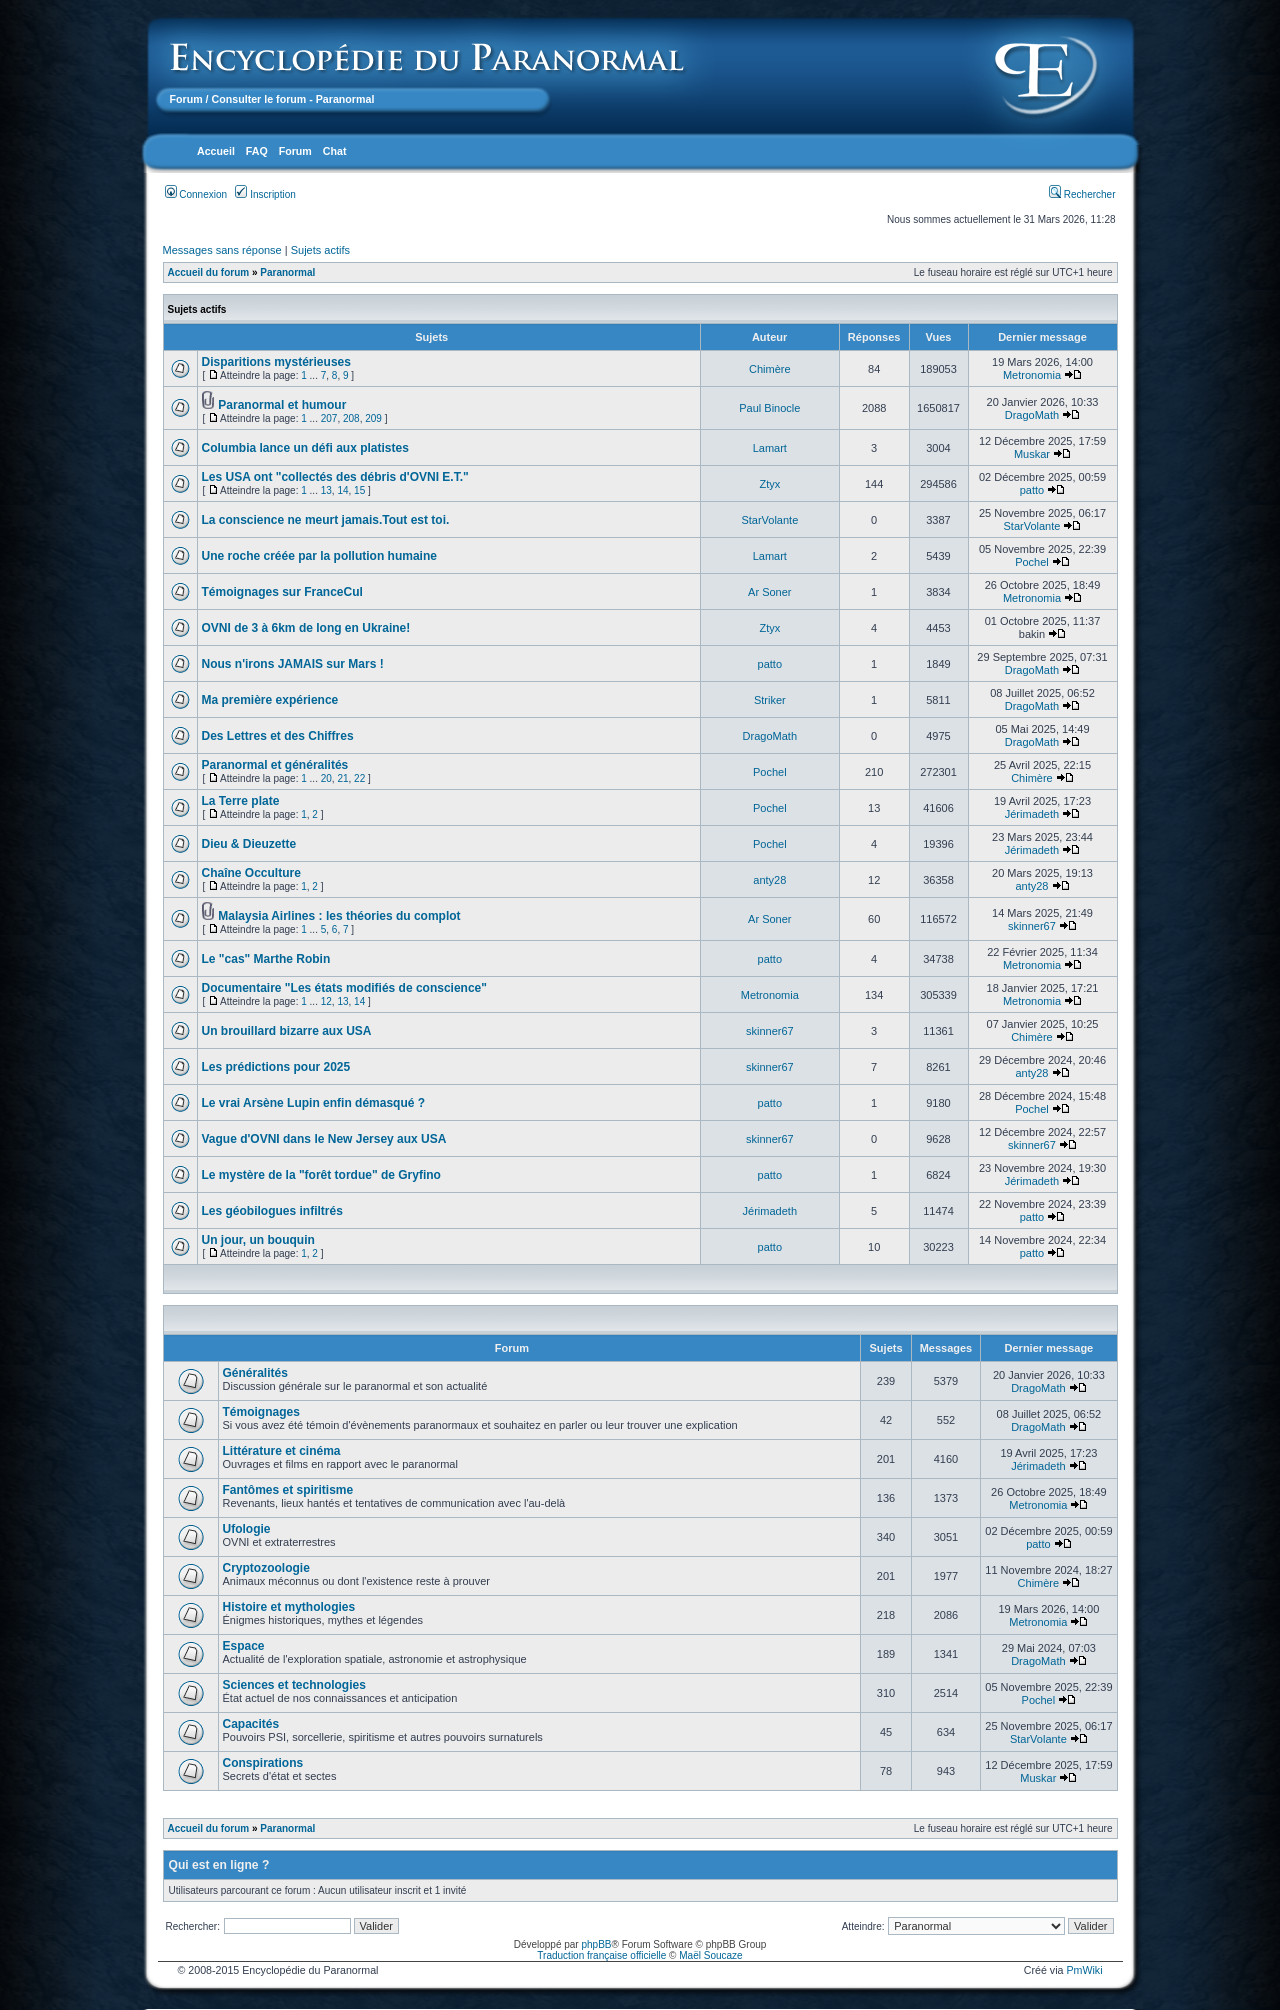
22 (359, 778)
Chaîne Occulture (251, 873)
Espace (244, 1646)
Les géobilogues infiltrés (272, 1211)
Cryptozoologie (266, 1568)
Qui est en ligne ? (219, 1865)
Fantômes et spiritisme (288, 1490)
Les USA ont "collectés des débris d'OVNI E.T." (335, 477)
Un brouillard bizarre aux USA (287, 1031)
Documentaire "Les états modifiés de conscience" (344, 988)
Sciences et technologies (294, 1685)
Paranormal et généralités (275, 765)
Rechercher (1082, 194)
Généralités (255, 1373)
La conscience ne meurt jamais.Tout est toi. (326, 520)
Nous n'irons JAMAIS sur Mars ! (293, 664)
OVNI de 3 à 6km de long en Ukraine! (306, 628)
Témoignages (261, 1412)
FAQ (257, 151)
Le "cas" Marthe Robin (266, 959)
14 (342, 490)
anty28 (769, 880)
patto (1032, 490)
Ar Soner (769, 592)
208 (351, 418)
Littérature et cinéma (282, 1451)
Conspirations (263, 1763)
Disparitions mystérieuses (276, 362)
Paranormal (287, 272)
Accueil (216, 151)
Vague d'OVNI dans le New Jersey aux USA (324, 1139)
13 (326, 490)
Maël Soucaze (710, 1955)
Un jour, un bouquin (258, 1240)
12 (326, 1001)
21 (342, 778)
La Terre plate (241, 801)
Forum (186, 99)
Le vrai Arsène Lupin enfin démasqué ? (314, 1103)
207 (329, 418)
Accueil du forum (209, 272)
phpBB (596, 1944)
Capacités (251, 1724)
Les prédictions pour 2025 (276, 1067)
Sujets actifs (320, 250)
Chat (335, 151)
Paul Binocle (769, 408)
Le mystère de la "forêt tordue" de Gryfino (321, 1175)
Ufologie (247, 1529)
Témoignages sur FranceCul (282, 592)
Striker (770, 700)
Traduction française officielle (601, 1955)
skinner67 (1032, 926)
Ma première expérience (270, 700)
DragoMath (1032, 415)
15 (359, 490)
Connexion (196, 194)
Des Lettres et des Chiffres (278, 736)
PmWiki (1084, 1970)
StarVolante (769, 520)
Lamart (770, 448)
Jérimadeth (1032, 814)
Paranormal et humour (282, 405)
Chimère (770, 369)
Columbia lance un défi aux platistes (305, 448)
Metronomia (1032, 375)
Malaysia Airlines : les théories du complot (339, 916)
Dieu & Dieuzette (249, 844)
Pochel (1032, 562)
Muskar (1032, 454)
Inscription (265, 194)
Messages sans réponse (222, 250)
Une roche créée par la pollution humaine (319, 556)
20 (326, 778)
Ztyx (769, 484)
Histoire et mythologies (289, 1607)
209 (373, 418)
